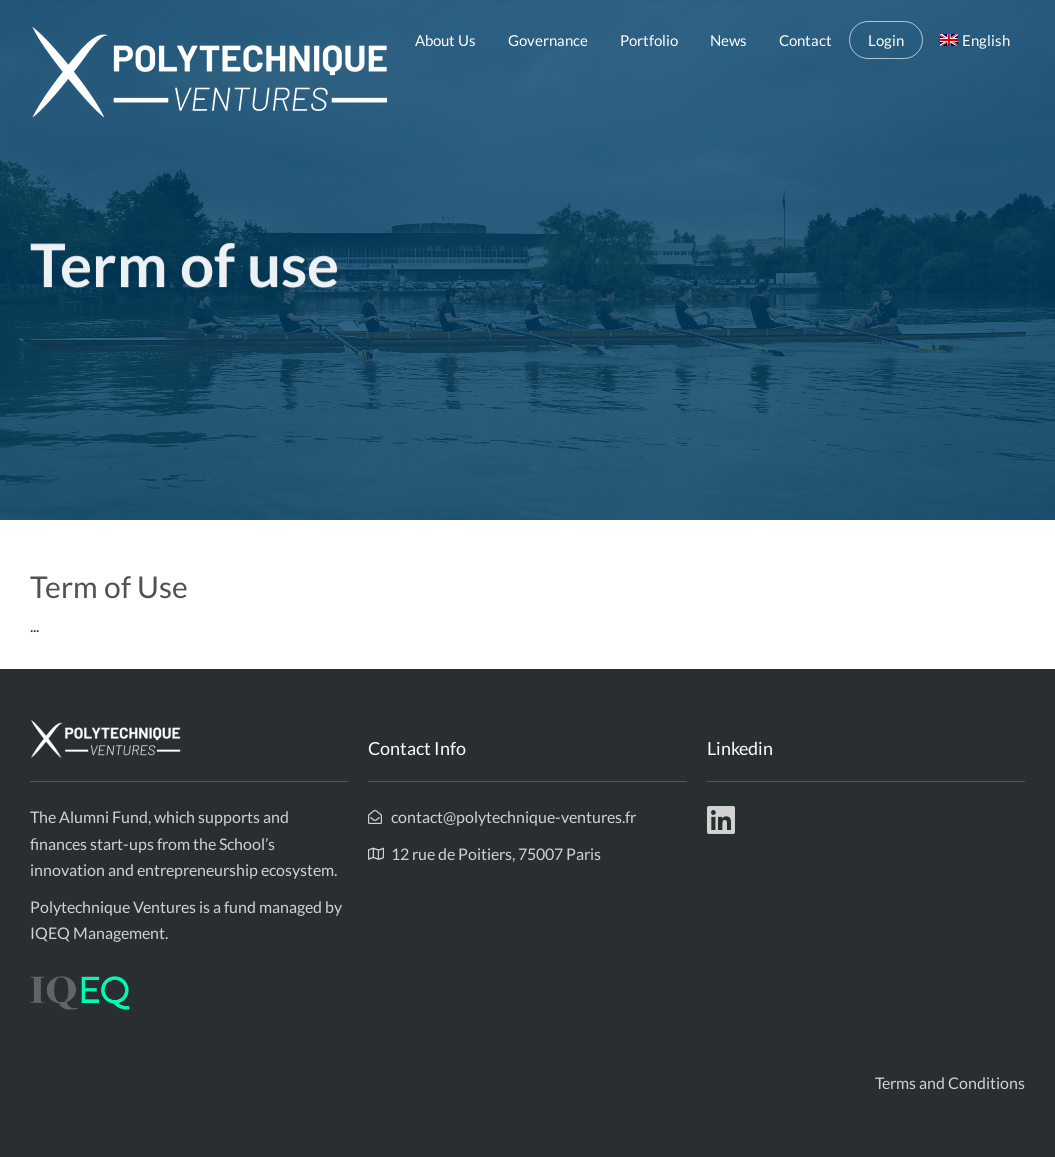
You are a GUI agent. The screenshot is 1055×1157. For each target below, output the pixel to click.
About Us (445, 40)
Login (886, 40)
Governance (548, 40)
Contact (805, 40)
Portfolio (649, 40)
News (728, 40)
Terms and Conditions (950, 1082)
